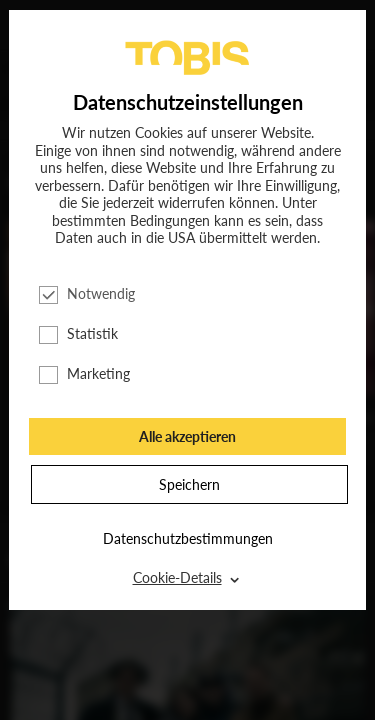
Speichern (189, 484)
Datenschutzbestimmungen (188, 538)
